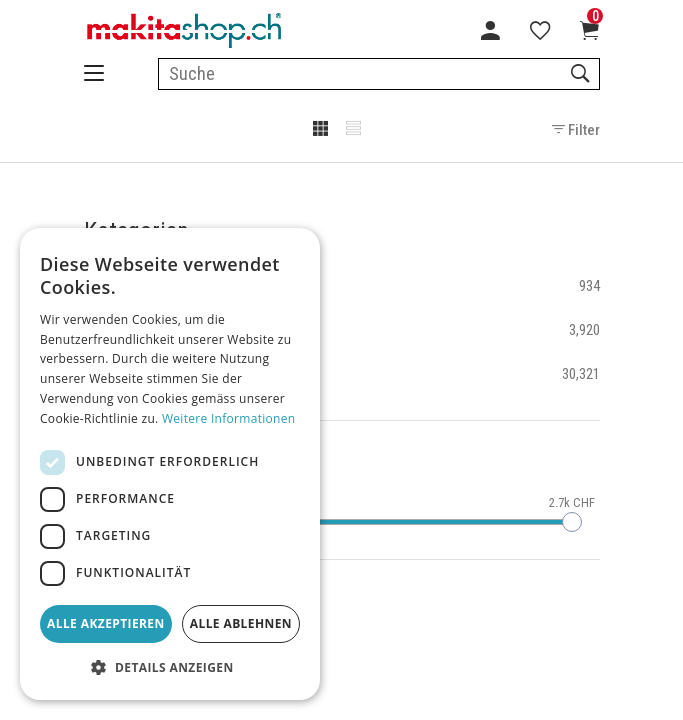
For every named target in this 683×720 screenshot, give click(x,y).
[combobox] (379, 74)
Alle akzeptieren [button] (106, 623)
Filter (576, 130)
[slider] (572, 522)
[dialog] (170, 464)
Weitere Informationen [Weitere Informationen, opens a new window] (229, 418)
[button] (170, 668)
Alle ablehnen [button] (241, 623)
